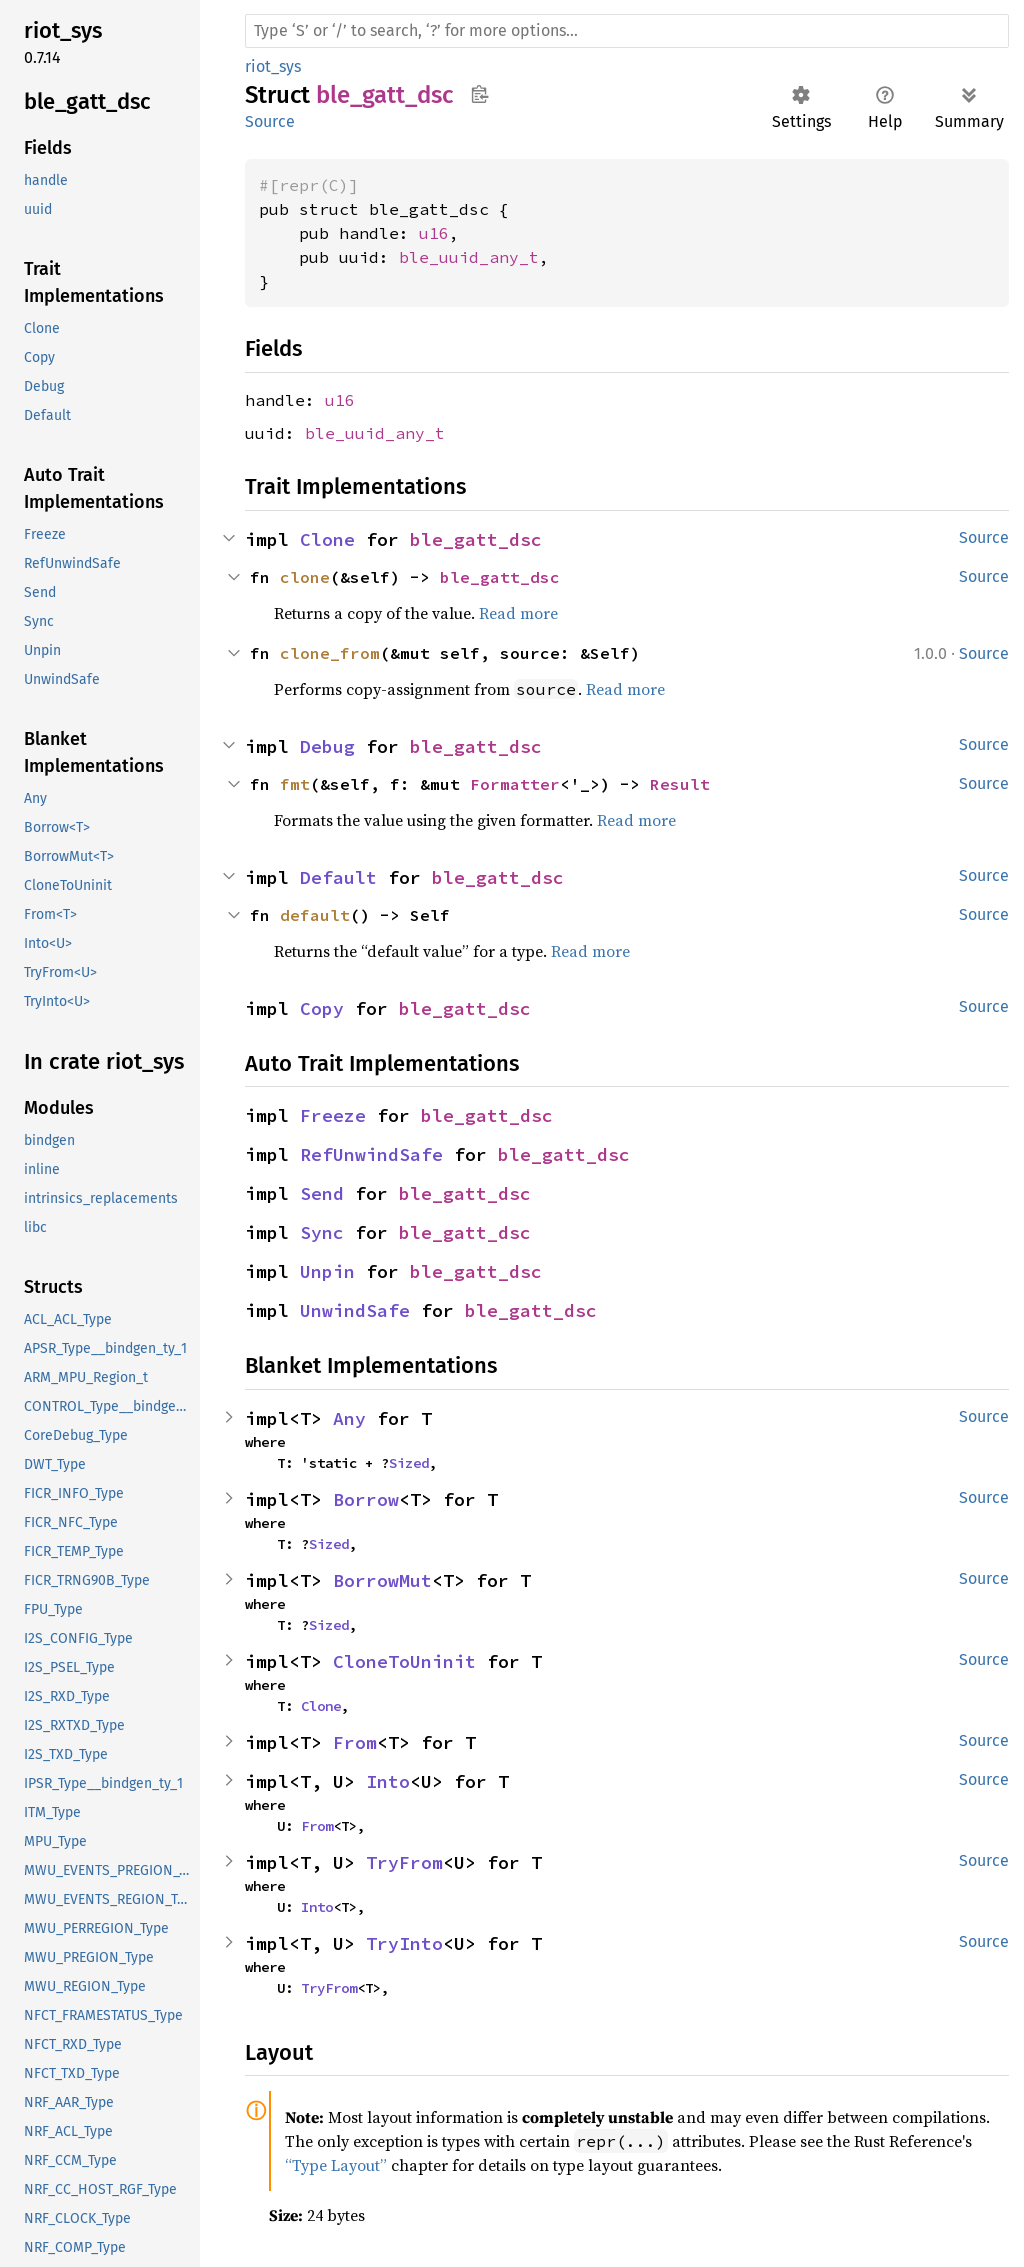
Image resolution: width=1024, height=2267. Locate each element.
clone (305, 577)
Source (270, 121)
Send (322, 1193)
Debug (327, 746)
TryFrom (404, 1862)
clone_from (330, 653)
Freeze (333, 1115)
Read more (518, 613)
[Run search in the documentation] (627, 31)
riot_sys (273, 66)
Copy (322, 1008)
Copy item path (479, 94)
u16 (434, 233)
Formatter (515, 784)
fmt (295, 784)
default (315, 915)
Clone (327, 539)
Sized (409, 1463)
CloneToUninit (404, 1661)
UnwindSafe (355, 1310)
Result (680, 784)
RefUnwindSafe (371, 1154)
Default (338, 877)
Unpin (327, 1271)
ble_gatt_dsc (476, 539)
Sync (322, 1232)
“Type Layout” (336, 2165)
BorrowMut (382, 1580)
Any (349, 1418)
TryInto (404, 1943)
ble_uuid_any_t (469, 257)
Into (388, 1781)
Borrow (366, 1499)
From (355, 1742)
